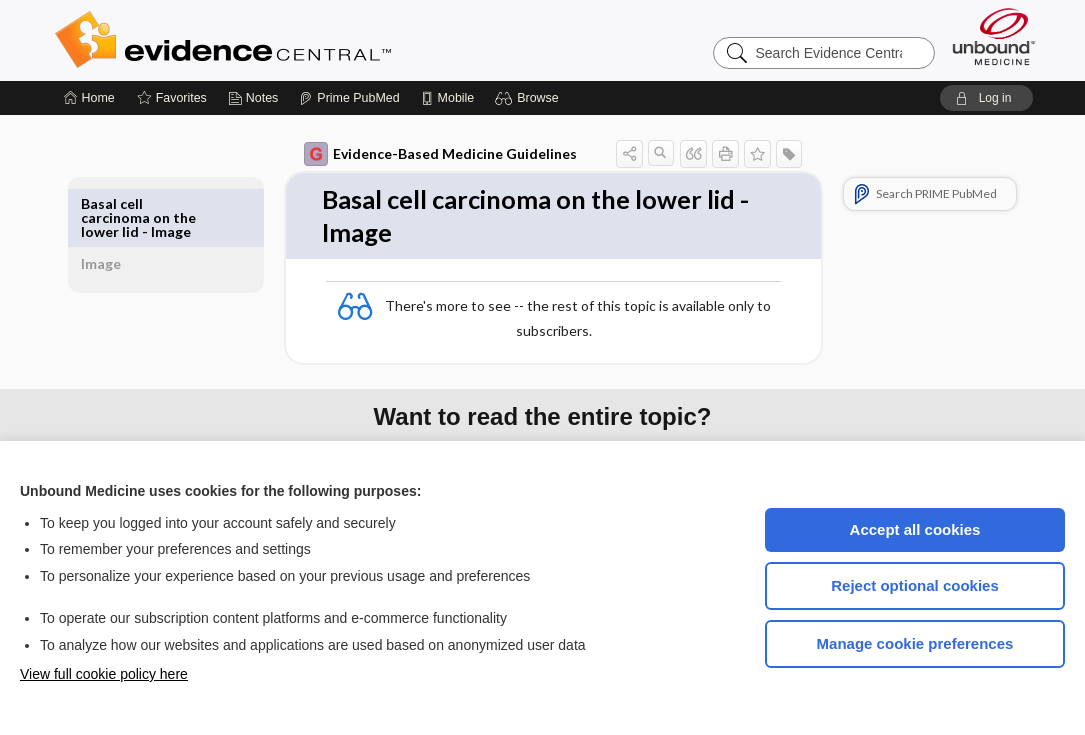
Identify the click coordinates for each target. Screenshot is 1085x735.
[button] (529, 98)
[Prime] (349, 98)
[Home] (89, 98)
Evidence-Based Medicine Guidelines (417, 154)
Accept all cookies (915, 529)
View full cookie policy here (104, 674)
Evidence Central (303, 40)
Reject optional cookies (915, 585)
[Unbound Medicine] (994, 36)
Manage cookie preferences (915, 643)
